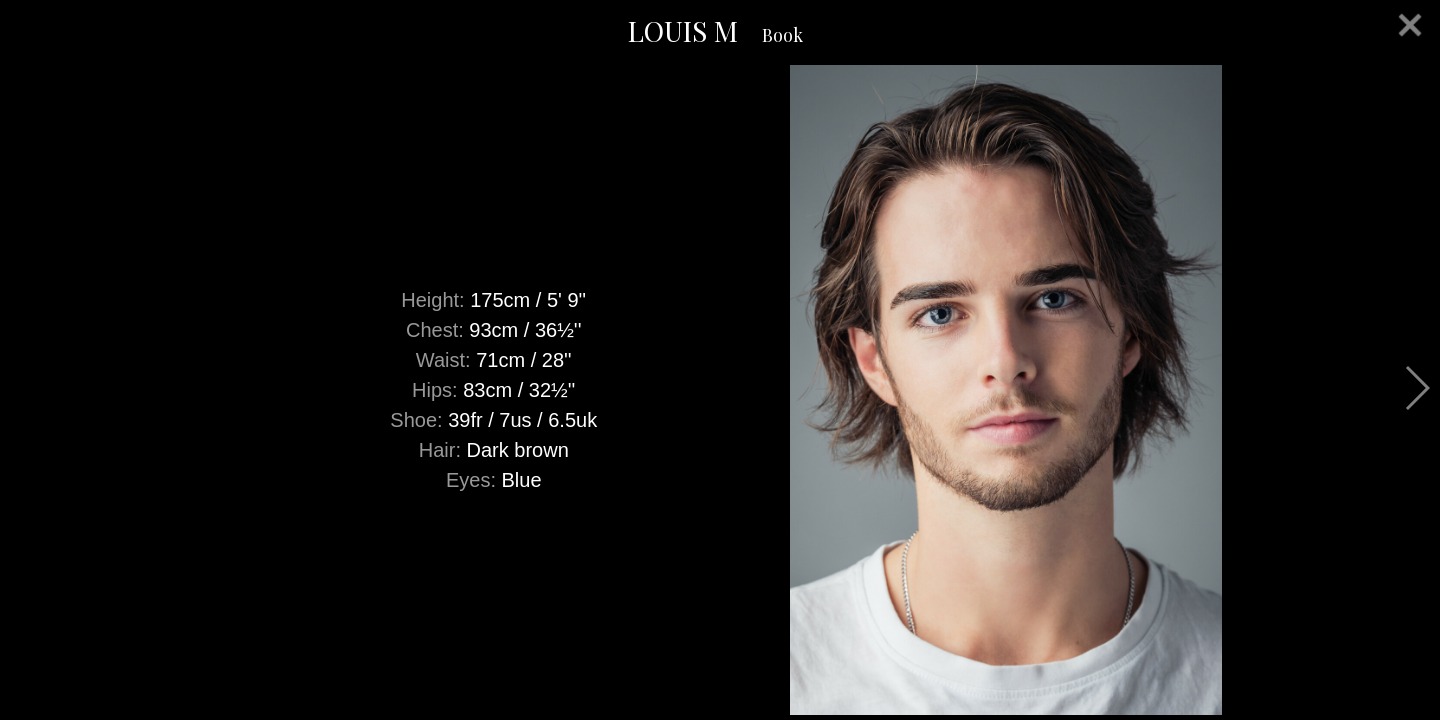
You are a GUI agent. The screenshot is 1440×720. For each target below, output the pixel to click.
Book (782, 35)
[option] (720, 390)
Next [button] (1416, 388)
